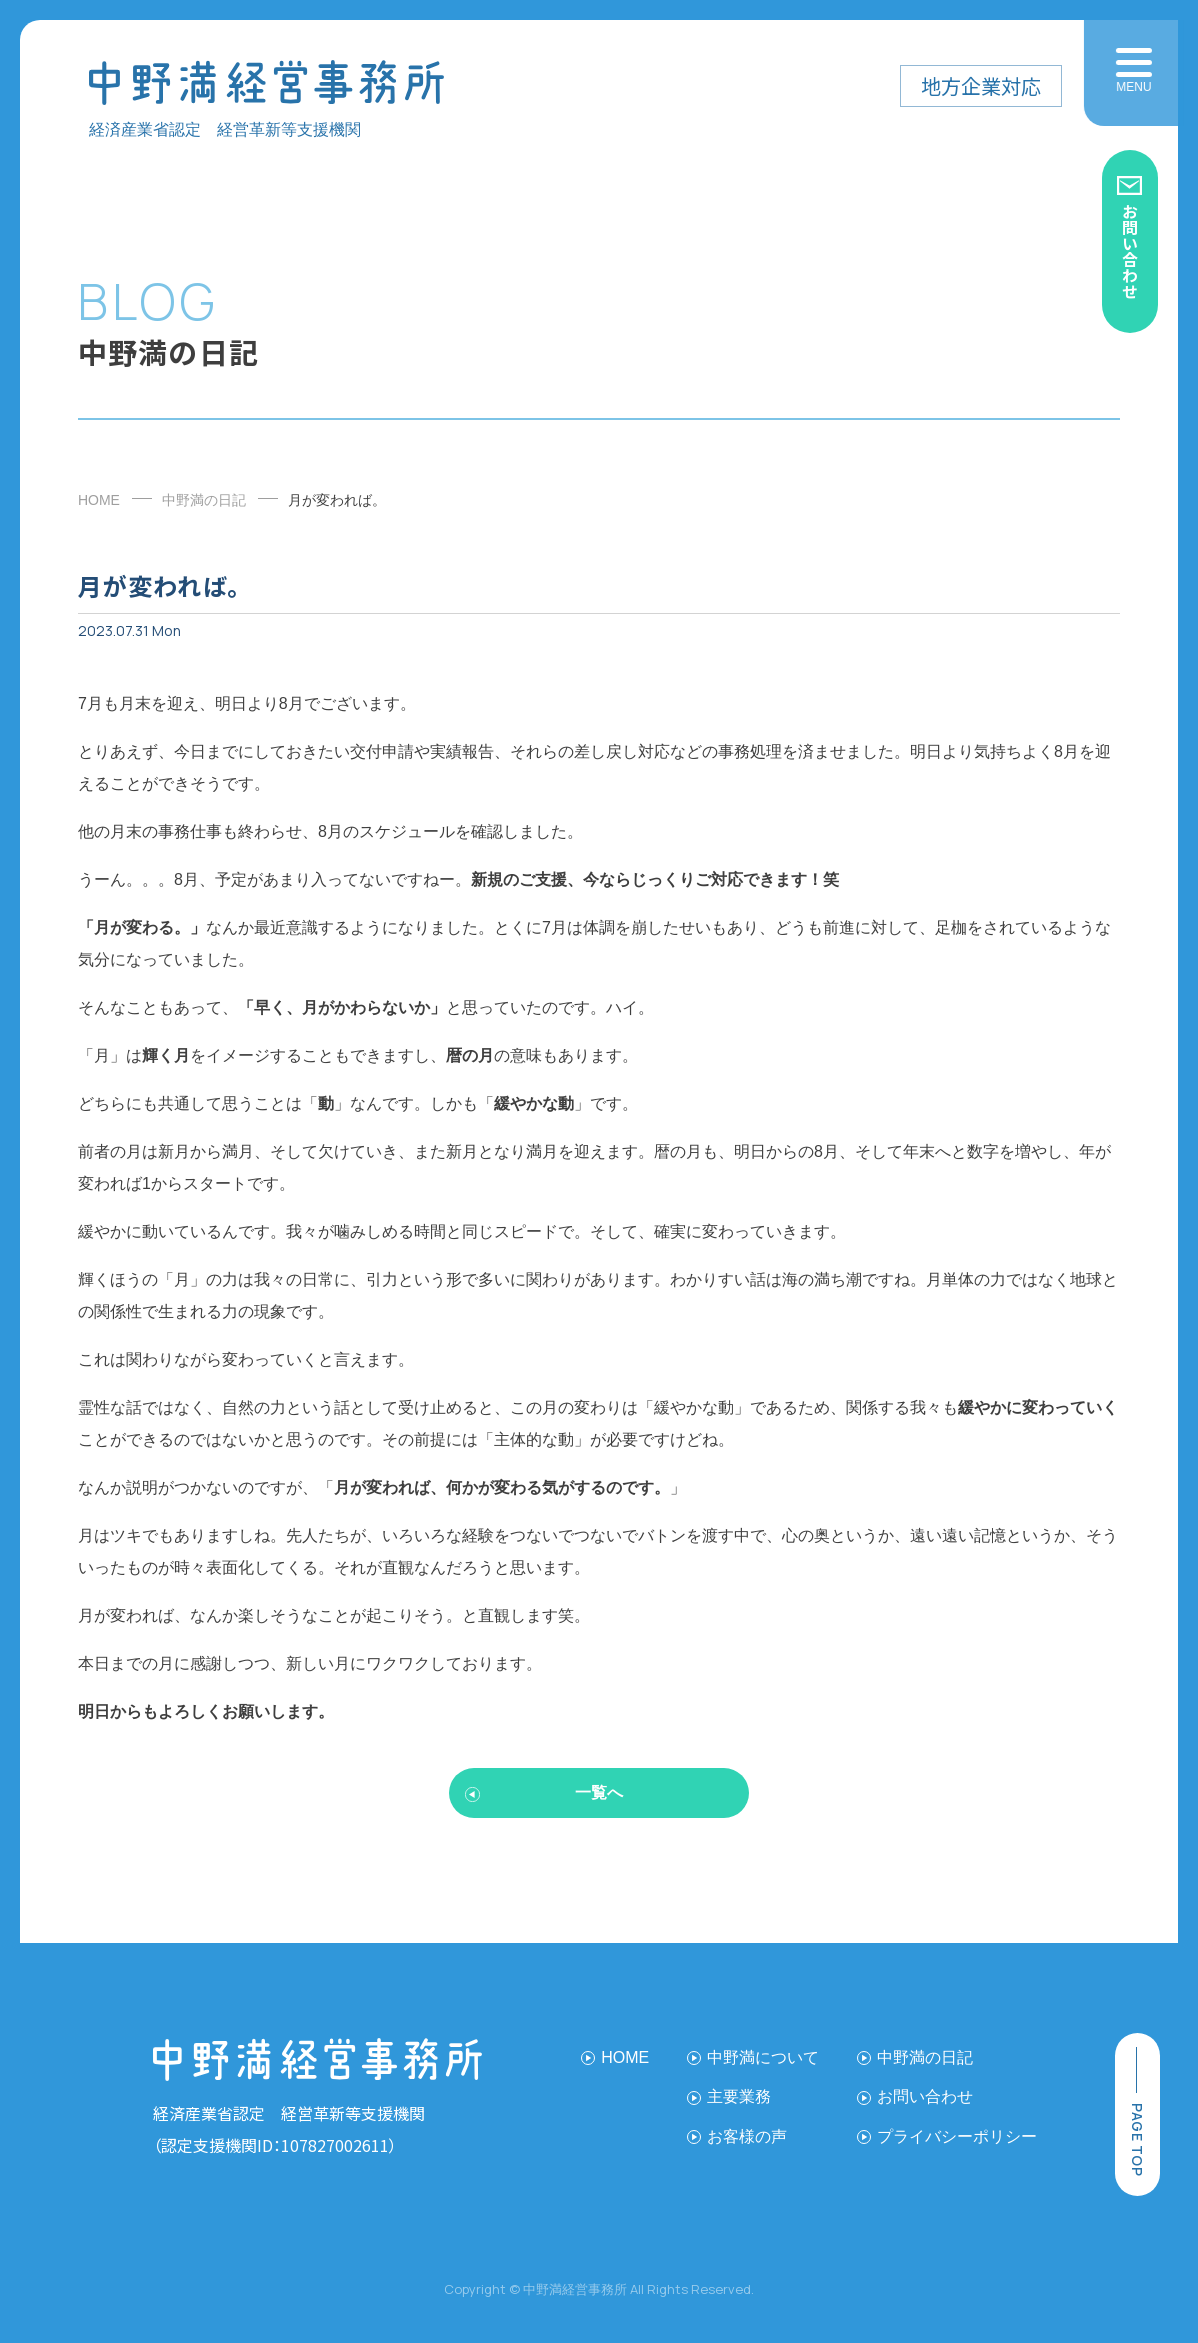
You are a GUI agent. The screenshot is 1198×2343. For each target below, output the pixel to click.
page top (1137, 2139)
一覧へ (599, 1792)
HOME (99, 500)
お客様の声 (747, 2136)
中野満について (763, 2057)
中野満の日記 (204, 500)
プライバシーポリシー (957, 2136)
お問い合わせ (1130, 251)
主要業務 (739, 2096)
